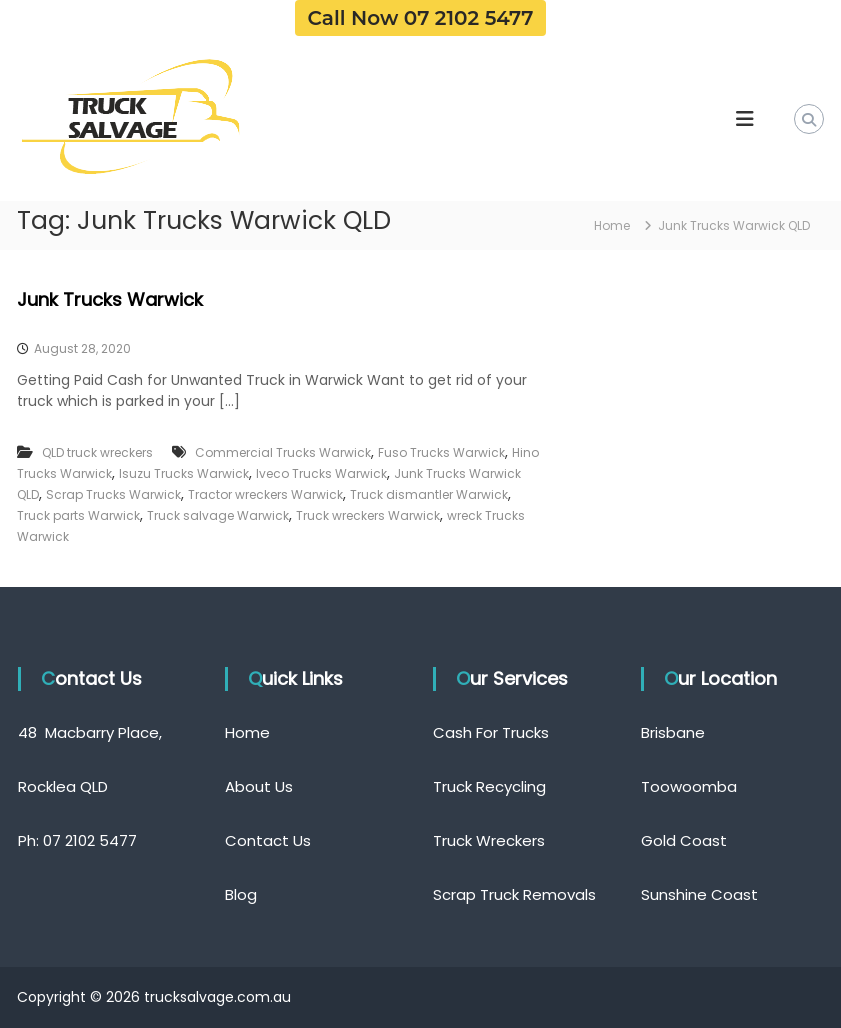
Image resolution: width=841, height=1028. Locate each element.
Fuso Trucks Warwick (441, 452)
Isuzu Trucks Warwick (184, 473)
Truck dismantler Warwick (429, 494)
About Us (259, 786)
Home (247, 732)
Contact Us (268, 840)
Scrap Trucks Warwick (113, 494)
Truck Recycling (489, 786)
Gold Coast (684, 840)
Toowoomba (689, 786)
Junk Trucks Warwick (110, 299)
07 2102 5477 (90, 840)
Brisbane (673, 732)
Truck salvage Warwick (218, 515)
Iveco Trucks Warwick (321, 473)
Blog (241, 894)
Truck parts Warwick (78, 515)
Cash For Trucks (491, 732)
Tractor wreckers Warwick (265, 494)
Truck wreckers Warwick (368, 515)
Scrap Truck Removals (514, 894)
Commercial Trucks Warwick (283, 452)
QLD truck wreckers (97, 452)
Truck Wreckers (489, 840)
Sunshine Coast (699, 894)
